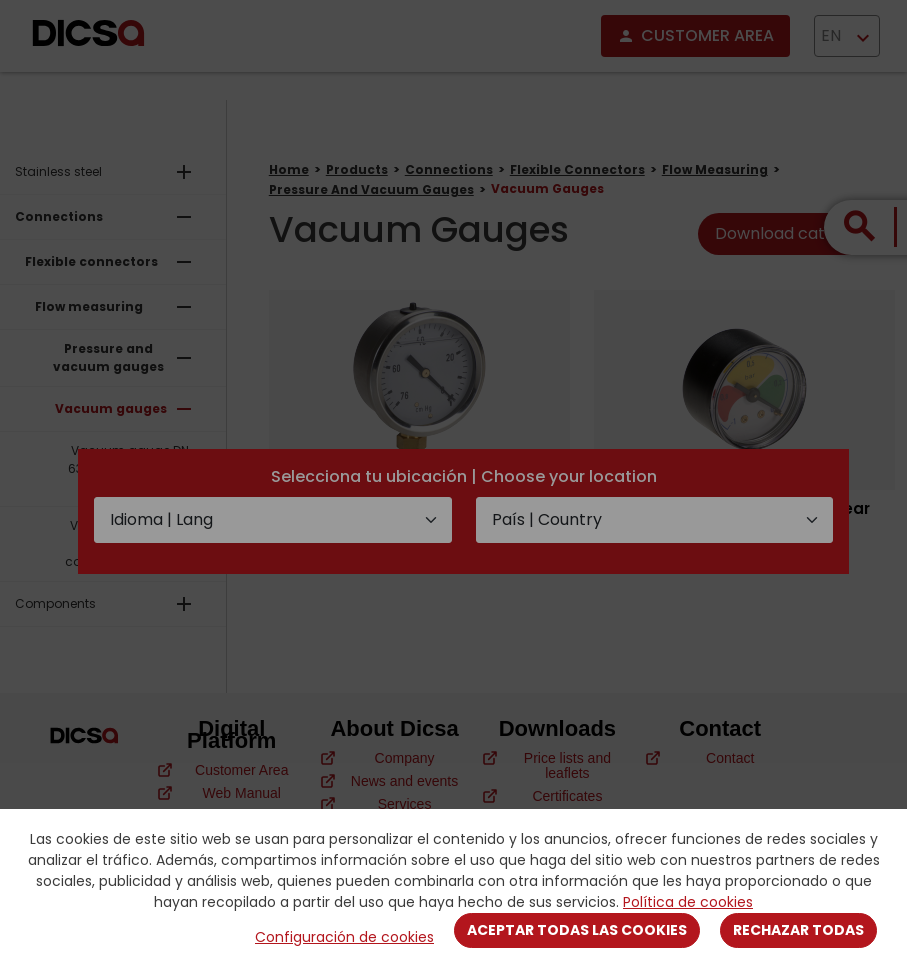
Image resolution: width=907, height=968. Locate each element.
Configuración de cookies (344, 937)
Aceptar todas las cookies (577, 930)
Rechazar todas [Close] (798, 930)
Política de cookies (688, 902)
